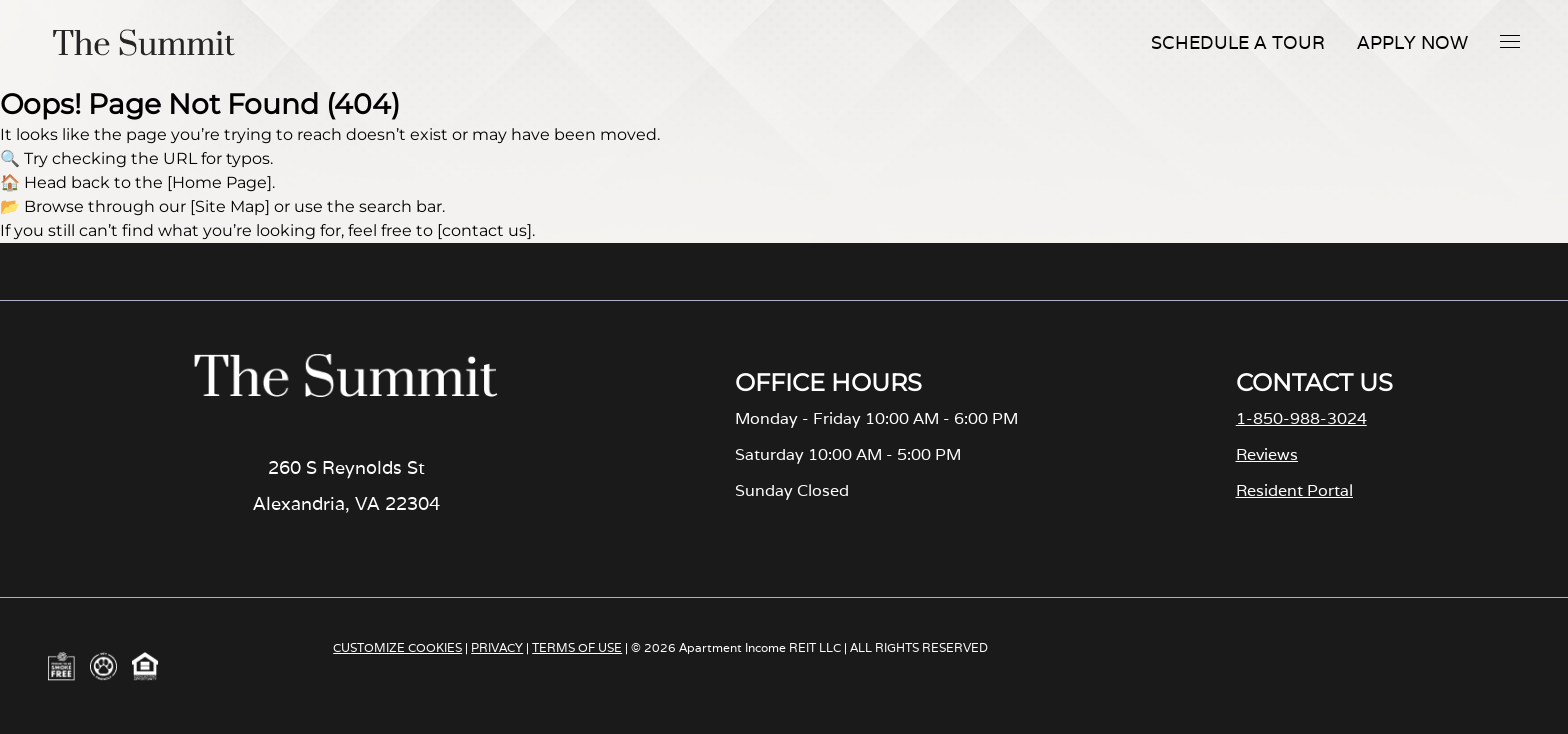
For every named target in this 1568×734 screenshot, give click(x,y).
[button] (1510, 41)
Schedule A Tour (1238, 42)
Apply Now (1412, 42)
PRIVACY (497, 647)
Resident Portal (1294, 490)
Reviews (1267, 454)
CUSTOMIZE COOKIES (397, 647)
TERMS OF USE (577, 647)
